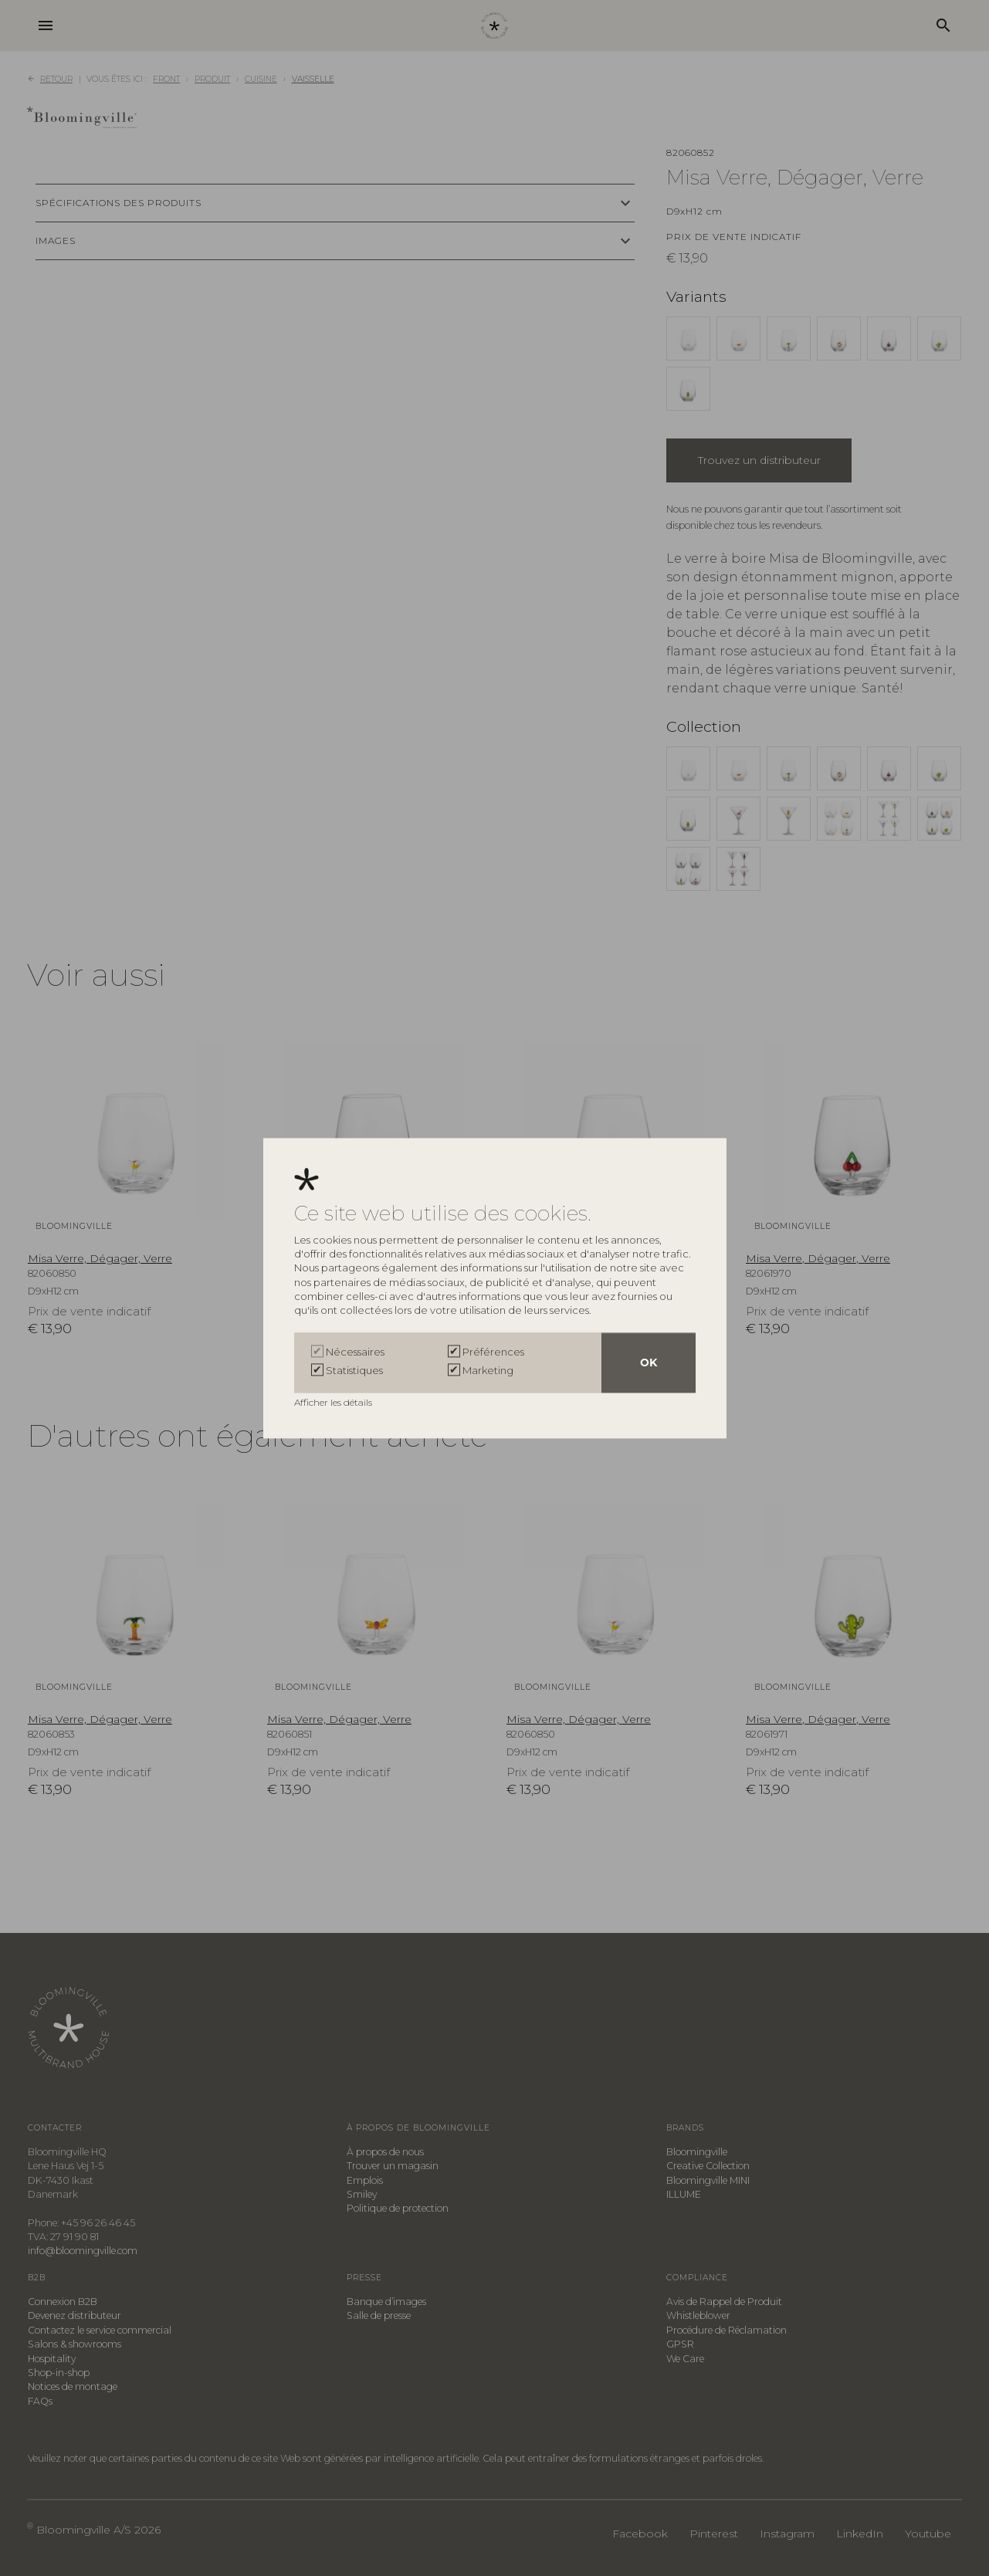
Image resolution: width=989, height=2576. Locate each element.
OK (648, 1362)
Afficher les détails (334, 1402)
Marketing (487, 1370)
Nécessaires (355, 1352)
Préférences (493, 1352)
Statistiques (354, 1370)
